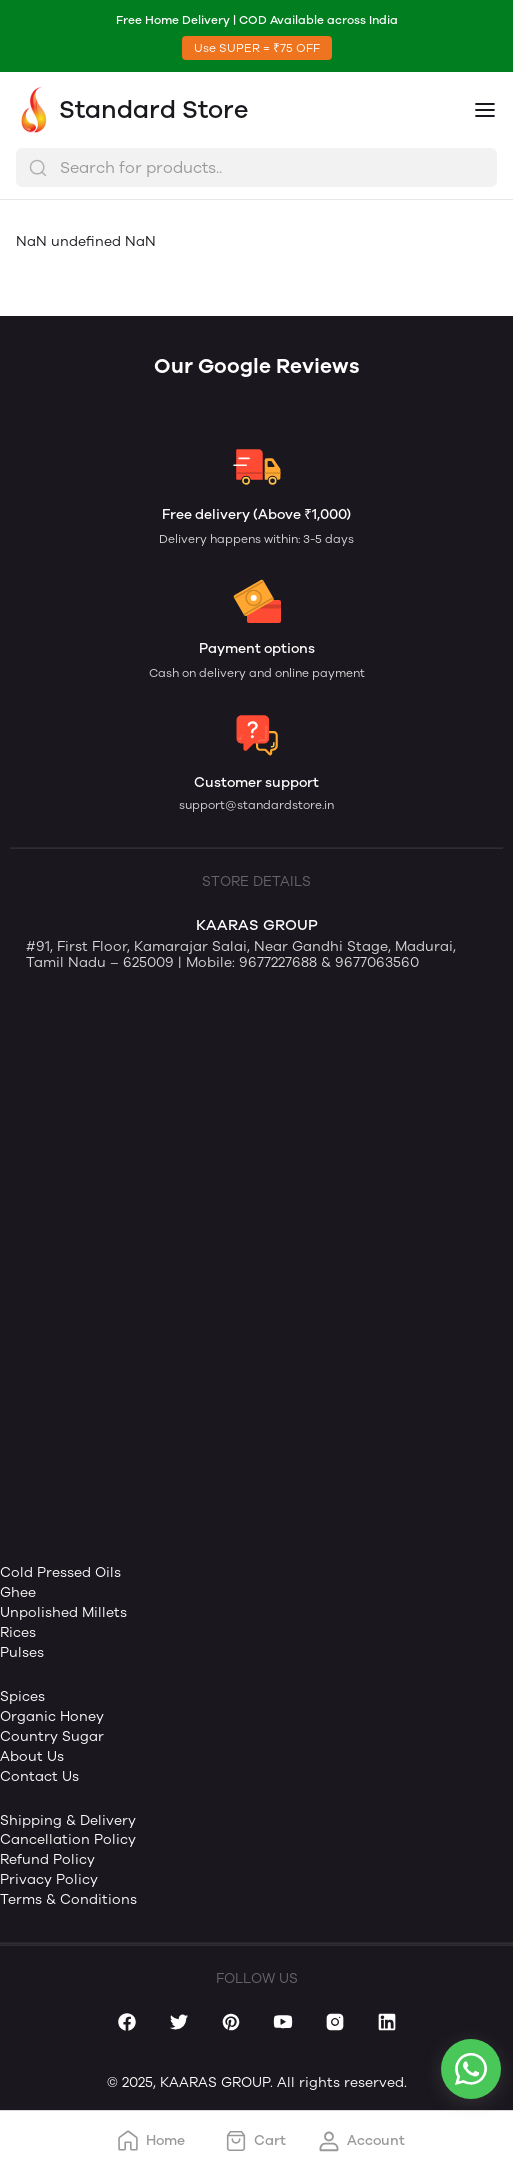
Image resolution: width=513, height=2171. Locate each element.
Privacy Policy (49, 1879)
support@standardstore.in (256, 805)
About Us (32, 1756)
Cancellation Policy (68, 1839)
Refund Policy (47, 1859)
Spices (22, 1696)
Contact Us (39, 1776)
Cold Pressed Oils (60, 1572)
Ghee (18, 1592)
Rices (18, 1632)
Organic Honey (52, 1716)
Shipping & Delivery (68, 1820)
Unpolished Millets (63, 1612)
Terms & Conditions (68, 1899)
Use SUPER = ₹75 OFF (257, 48)
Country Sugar (52, 1736)
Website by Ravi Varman (253, 1020)
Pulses (22, 1652)
